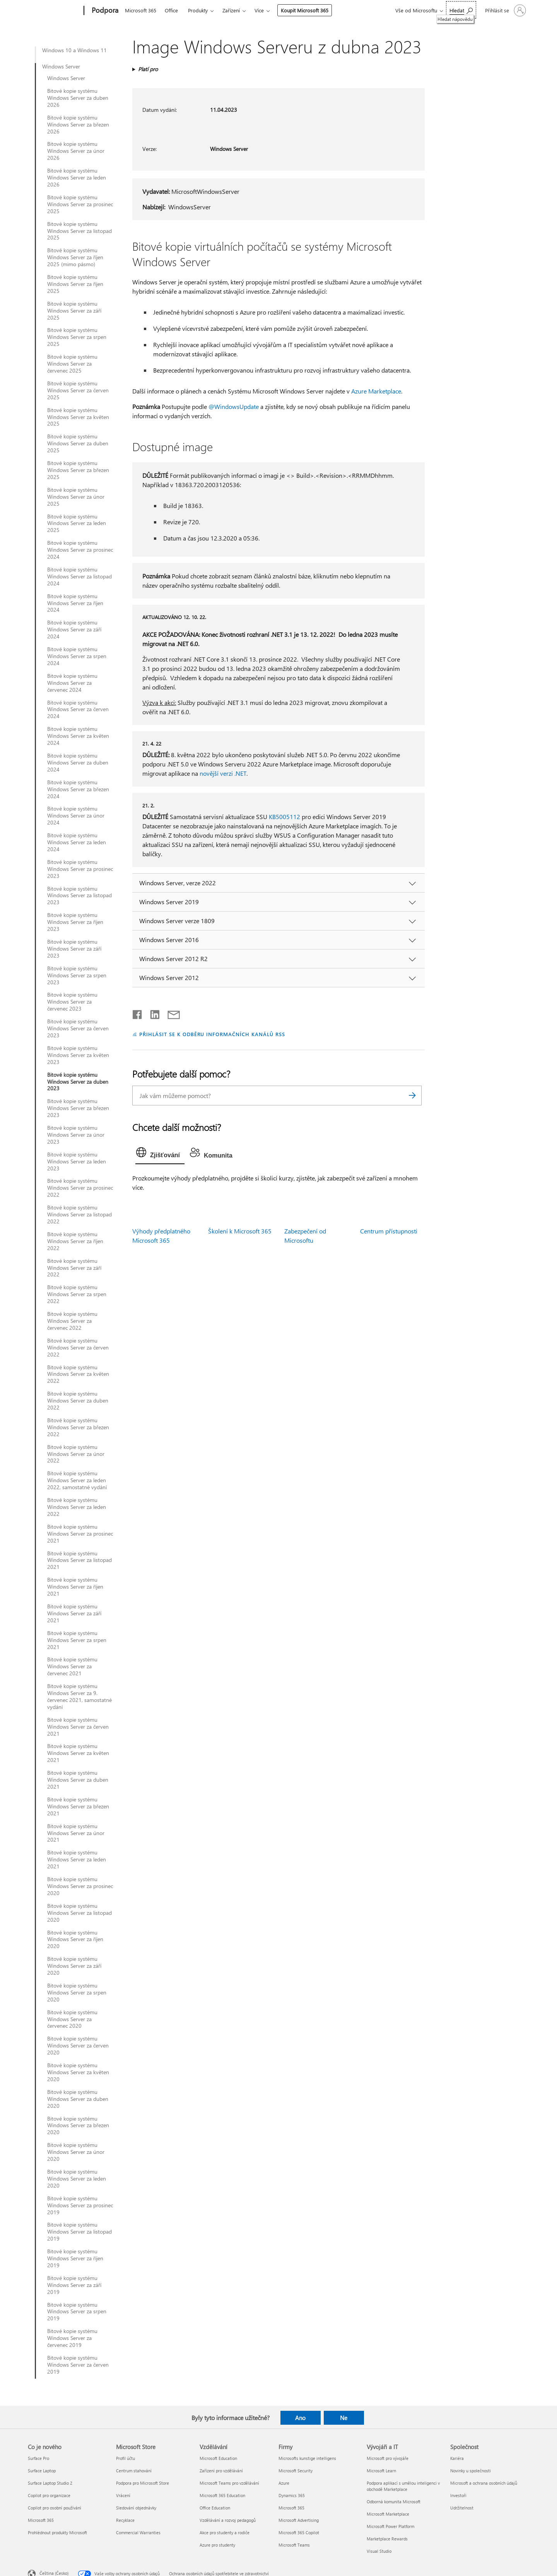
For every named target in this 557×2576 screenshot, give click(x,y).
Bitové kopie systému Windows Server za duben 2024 (77, 762)
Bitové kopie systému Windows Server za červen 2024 (78, 709)
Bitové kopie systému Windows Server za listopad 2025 (79, 231)
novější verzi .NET (223, 773)
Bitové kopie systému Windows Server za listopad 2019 (79, 2231)
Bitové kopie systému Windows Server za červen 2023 (78, 1028)
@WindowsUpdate (233, 406)
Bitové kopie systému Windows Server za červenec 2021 (72, 1666)
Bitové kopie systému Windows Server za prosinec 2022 (80, 1187)
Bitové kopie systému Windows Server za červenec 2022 (72, 1320)
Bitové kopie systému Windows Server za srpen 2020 (76, 1992)
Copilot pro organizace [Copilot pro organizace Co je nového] (49, 2495)
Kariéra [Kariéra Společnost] (457, 2458)
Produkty (198, 10)
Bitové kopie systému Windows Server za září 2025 (74, 310)
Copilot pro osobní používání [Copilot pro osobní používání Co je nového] (54, 2508)
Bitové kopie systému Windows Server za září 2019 (74, 2285)
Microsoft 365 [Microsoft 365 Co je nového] (41, 2520)
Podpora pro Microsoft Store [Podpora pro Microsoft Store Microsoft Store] (142, 2483)
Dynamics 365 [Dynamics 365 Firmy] (291, 2495)
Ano (300, 2418)
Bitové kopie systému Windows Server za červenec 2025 (72, 363)
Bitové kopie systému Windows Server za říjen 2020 (75, 1939)
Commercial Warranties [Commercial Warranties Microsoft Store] (138, 2532)
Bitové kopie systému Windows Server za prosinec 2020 (80, 1886)
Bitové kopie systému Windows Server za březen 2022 (78, 1427)
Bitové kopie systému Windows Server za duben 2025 (77, 443)
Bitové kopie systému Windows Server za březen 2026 (78, 124)
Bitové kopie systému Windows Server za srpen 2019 (76, 2311)
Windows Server (61, 66)
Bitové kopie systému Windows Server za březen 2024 (78, 789)
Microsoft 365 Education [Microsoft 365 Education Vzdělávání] (222, 2495)
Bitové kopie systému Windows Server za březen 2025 (78, 470)
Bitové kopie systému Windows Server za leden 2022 (76, 1507)
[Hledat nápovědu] (461, 10)
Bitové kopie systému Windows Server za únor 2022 (75, 1454)
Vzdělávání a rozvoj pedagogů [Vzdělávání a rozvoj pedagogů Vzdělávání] (228, 2520)
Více (259, 10)
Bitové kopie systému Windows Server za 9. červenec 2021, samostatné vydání (79, 1696)
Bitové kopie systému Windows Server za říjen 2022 (75, 1241)
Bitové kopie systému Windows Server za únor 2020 (75, 2152)
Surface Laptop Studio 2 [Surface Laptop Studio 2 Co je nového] (50, 2483)
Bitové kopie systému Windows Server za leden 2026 (76, 177)
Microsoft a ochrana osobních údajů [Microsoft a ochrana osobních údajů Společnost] (483, 2483)
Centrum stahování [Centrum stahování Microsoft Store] (134, 2470)
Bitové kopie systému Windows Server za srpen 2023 (76, 975)
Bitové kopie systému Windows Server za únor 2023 (75, 1134)
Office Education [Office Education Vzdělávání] (215, 2508)
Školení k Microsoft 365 (240, 1231)
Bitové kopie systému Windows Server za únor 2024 (75, 815)
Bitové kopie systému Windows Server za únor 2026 (75, 150)
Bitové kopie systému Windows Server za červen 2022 (78, 1347)
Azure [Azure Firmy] (283, 2483)
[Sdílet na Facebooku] (137, 1013)
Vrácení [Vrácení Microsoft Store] (123, 2495)
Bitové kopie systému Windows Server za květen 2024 (78, 735)
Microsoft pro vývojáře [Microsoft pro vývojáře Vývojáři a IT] (387, 2458)
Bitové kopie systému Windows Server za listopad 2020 (79, 1912)
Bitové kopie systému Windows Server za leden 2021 (76, 1859)
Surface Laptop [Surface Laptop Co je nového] (42, 2470)
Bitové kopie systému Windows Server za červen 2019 (78, 2364)
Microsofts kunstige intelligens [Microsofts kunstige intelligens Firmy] (307, 2458)
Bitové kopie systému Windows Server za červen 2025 (78, 390)
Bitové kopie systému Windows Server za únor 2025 (75, 496)
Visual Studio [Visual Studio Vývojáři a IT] (379, 2551)
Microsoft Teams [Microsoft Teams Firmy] (294, 2545)
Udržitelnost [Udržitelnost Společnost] (461, 2508)
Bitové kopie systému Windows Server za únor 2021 (75, 1833)
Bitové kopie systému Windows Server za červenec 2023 (72, 1001)
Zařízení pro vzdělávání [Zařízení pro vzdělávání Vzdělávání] (221, 2470)
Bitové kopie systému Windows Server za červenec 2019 (72, 2338)
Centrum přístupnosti (388, 1231)
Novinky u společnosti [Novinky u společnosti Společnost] (470, 2470)
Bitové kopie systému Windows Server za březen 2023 (78, 1108)
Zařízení (231, 10)
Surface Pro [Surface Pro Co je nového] (38, 2458)
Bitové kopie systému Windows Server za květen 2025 (78, 417)
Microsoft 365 (140, 10)
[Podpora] (104, 10)
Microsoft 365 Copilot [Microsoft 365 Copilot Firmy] (298, 2532)
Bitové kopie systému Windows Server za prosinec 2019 (80, 2205)
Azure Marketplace (376, 391)
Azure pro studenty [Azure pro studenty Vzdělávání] (217, 2545)
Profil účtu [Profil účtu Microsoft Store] (125, 2458)
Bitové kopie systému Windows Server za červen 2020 (78, 2045)
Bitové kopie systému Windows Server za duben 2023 (77, 1081)
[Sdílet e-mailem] (170, 1013)
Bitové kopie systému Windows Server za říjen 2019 (75, 2258)
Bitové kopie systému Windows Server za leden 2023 (76, 1161)
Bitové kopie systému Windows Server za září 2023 (74, 948)
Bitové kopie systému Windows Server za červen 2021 (78, 1726)
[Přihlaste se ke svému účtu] (504, 10)
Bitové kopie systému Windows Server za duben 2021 (77, 1779)
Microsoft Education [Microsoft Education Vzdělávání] (218, 2458)
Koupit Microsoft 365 (304, 10)
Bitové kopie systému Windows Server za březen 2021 (78, 1806)
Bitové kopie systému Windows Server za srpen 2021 (76, 1640)
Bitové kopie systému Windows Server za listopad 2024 (79, 576)
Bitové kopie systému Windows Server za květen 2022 (78, 1374)
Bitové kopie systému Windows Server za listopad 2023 (79, 895)
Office (171, 10)
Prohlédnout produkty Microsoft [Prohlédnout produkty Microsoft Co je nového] (57, 2532)
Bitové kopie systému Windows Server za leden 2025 (76, 523)
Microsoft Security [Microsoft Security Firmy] (295, 2470)
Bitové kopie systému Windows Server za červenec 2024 (72, 682)
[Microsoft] (54, 10)
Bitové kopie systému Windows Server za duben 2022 (77, 1400)
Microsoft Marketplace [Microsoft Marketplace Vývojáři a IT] (388, 2514)
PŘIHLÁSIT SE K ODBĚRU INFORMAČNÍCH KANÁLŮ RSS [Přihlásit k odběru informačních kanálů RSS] (212, 1034)
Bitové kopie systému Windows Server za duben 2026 (77, 97)
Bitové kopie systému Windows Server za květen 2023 (78, 1055)
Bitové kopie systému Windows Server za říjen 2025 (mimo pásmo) (75, 257)
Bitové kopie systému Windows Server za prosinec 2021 (80, 1533)
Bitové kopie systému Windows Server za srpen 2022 (76, 1294)
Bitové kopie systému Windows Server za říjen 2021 (75, 1586)
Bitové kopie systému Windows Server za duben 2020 (77, 2099)
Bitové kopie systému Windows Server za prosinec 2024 (80, 549)
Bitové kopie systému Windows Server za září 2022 (74, 1267)
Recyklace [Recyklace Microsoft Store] (125, 2520)
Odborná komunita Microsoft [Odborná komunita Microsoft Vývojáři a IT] (393, 2501)
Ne (343, 2418)
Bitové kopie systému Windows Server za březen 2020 (78, 2125)
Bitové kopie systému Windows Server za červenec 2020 (72, 2019)
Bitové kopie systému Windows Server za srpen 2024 (76, 656)
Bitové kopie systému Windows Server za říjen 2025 (75, 284)
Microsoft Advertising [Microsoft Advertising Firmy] (298, 2520)
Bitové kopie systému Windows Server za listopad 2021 (79, 1560)
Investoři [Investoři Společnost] (458, 2495)
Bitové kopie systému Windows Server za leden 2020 (76, 2178)
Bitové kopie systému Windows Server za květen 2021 (78, 1753)
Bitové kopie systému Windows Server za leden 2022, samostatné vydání (77, 1480)
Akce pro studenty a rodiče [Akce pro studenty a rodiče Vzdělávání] (224, 2532)
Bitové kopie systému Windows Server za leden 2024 (76, 842)
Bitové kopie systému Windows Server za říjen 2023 (75, 922)
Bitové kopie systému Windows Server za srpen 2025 (76, 337)
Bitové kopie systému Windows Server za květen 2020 (78, 2072)
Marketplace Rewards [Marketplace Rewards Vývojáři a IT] (387, 2539)
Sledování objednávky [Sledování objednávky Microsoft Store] (136, 2508)
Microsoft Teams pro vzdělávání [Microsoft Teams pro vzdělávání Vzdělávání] (229, 2483)
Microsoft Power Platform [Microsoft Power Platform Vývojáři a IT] (390, 2526)
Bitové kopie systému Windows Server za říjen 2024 (75, 603)
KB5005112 (284, 816)
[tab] (160, 1154)
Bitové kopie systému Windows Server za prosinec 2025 (80, 204)
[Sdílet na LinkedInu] (152, 1013)
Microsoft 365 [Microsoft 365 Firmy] (291, 2508)
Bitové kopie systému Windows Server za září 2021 (74, 1613)
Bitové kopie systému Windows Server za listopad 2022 (79, 1214)
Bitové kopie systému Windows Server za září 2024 (74, 629)
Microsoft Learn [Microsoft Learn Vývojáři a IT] (381, 2470)
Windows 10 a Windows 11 (74, 50)
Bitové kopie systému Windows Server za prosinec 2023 (80, 869)
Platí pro (148, 69)
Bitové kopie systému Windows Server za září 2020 (74, 1965)
